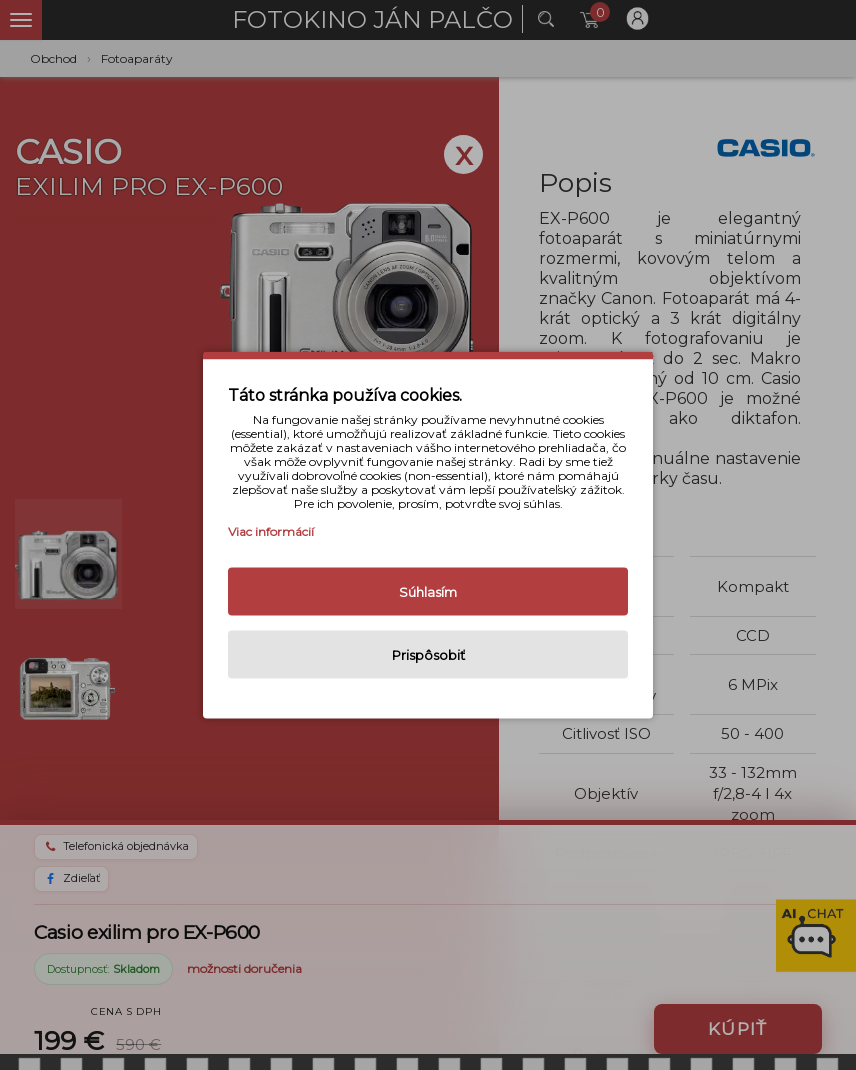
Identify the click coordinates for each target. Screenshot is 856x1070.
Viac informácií (271, 531)
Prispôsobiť (428, 655)
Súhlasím (428, 592)
